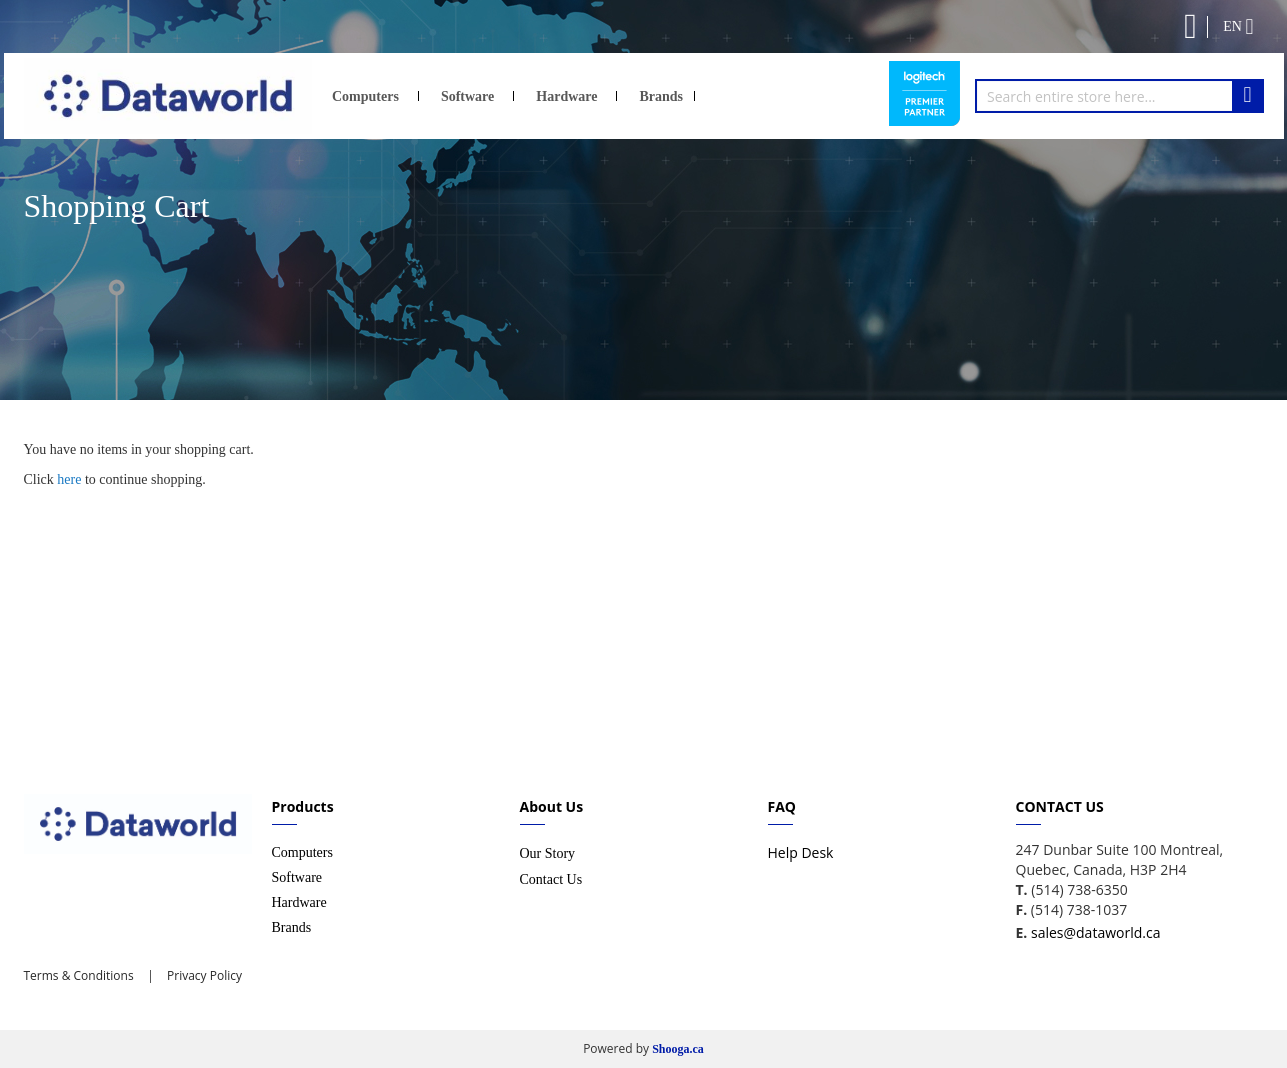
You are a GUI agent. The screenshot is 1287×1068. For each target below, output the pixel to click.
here (69, 479)
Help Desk (801, 852)
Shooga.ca (678, 1049)
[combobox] (1119, 96)
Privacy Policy (203, 975)
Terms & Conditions (79, 975)
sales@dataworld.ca (1095, 932)
